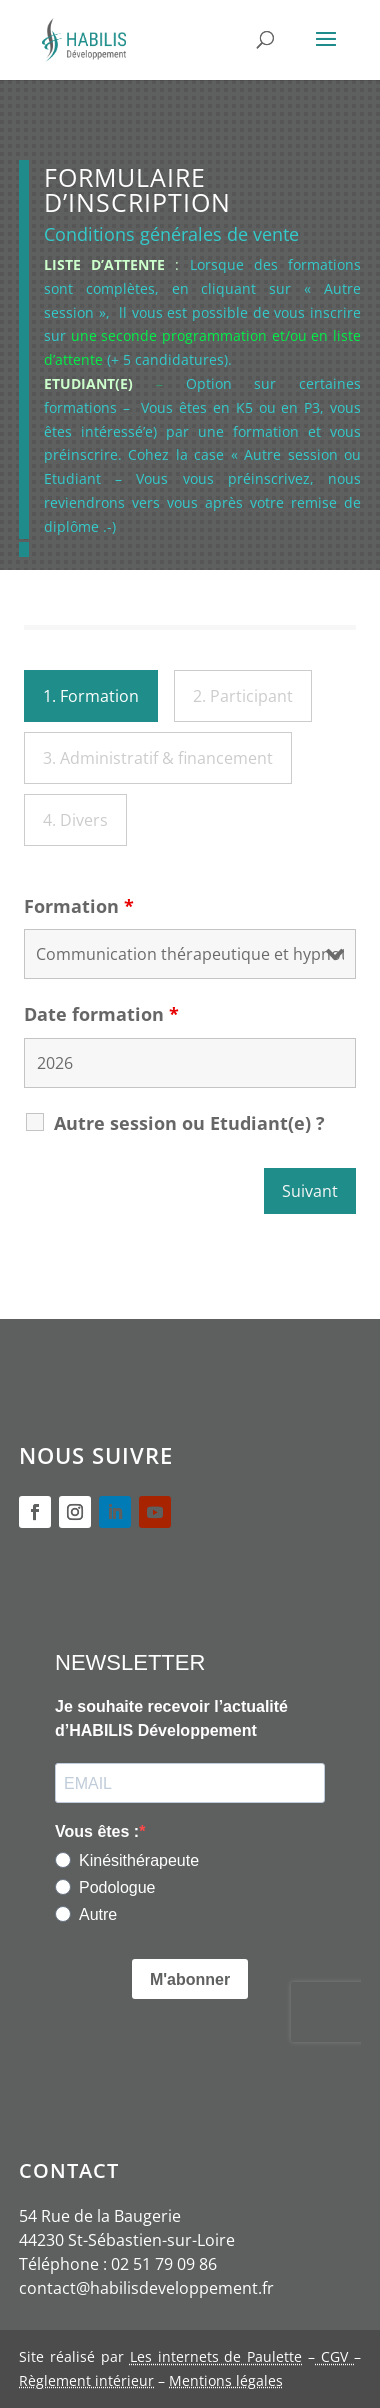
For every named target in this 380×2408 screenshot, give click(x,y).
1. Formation (91, 696)
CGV (334, 2356)
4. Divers (75, 820)
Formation (79, 906)
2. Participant (243, 696)
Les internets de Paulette (216, 2356)
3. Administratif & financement (158, 758)
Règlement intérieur (86, 2380)
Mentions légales (226, 2380)
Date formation (101, 1014)
